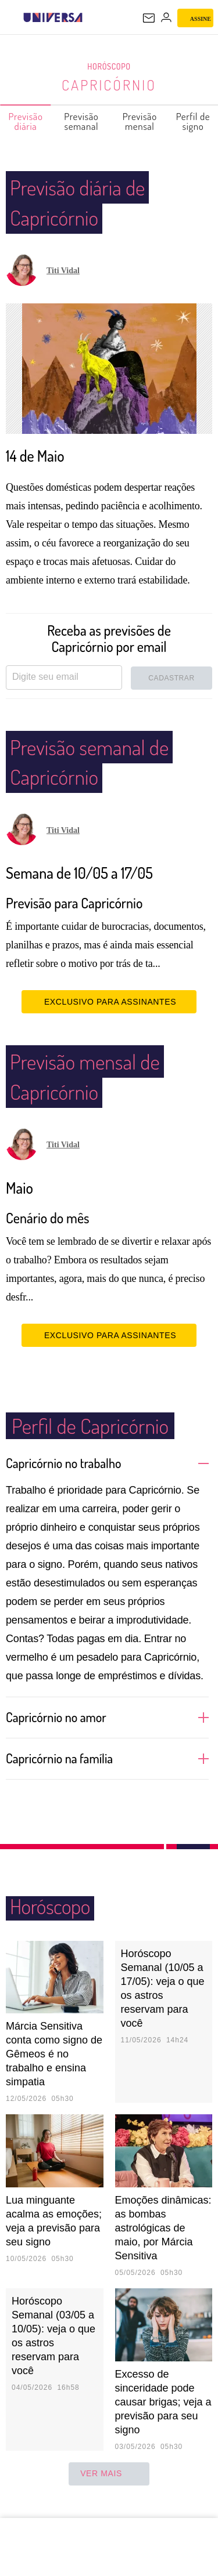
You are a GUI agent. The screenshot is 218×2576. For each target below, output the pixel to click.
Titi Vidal (63, 270)
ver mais (109, 2490)
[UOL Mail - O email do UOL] (149, 18)
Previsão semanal (81, 121)
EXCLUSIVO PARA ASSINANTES (109, 1018)
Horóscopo (109, 66)
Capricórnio (109, 85)
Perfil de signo (193, 121)
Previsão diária (26, 121)
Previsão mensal (140, 121)
